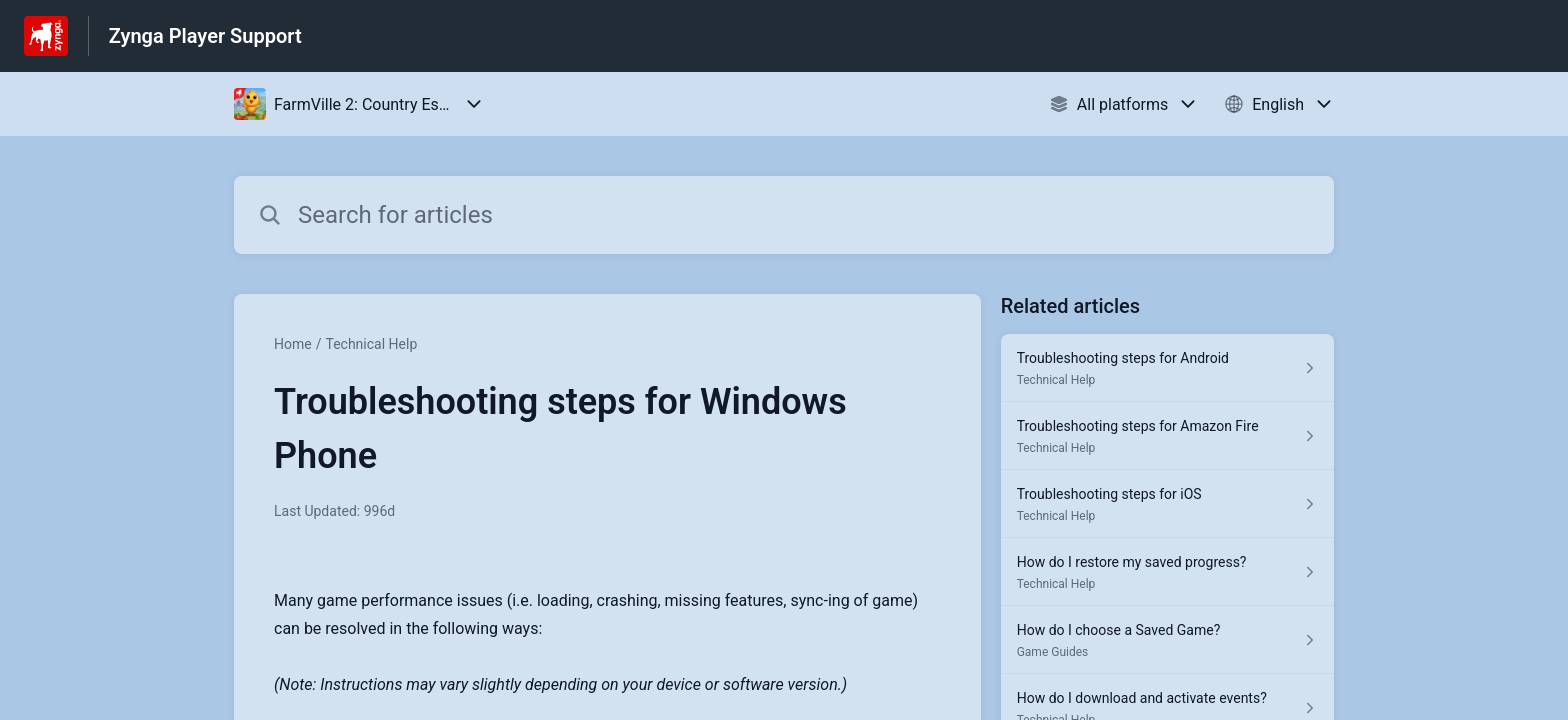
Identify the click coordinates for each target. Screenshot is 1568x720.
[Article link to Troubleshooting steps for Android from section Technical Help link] (1167, 368)
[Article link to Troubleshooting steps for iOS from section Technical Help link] (1167, 504)
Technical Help (371, 344)
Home (293, 344)
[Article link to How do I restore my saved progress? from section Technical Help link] (1167, 572)
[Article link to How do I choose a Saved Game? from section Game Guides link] (1167, 640)
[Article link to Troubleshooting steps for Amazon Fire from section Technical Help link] (1167, 436)
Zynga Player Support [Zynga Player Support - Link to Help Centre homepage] (205, 36)
